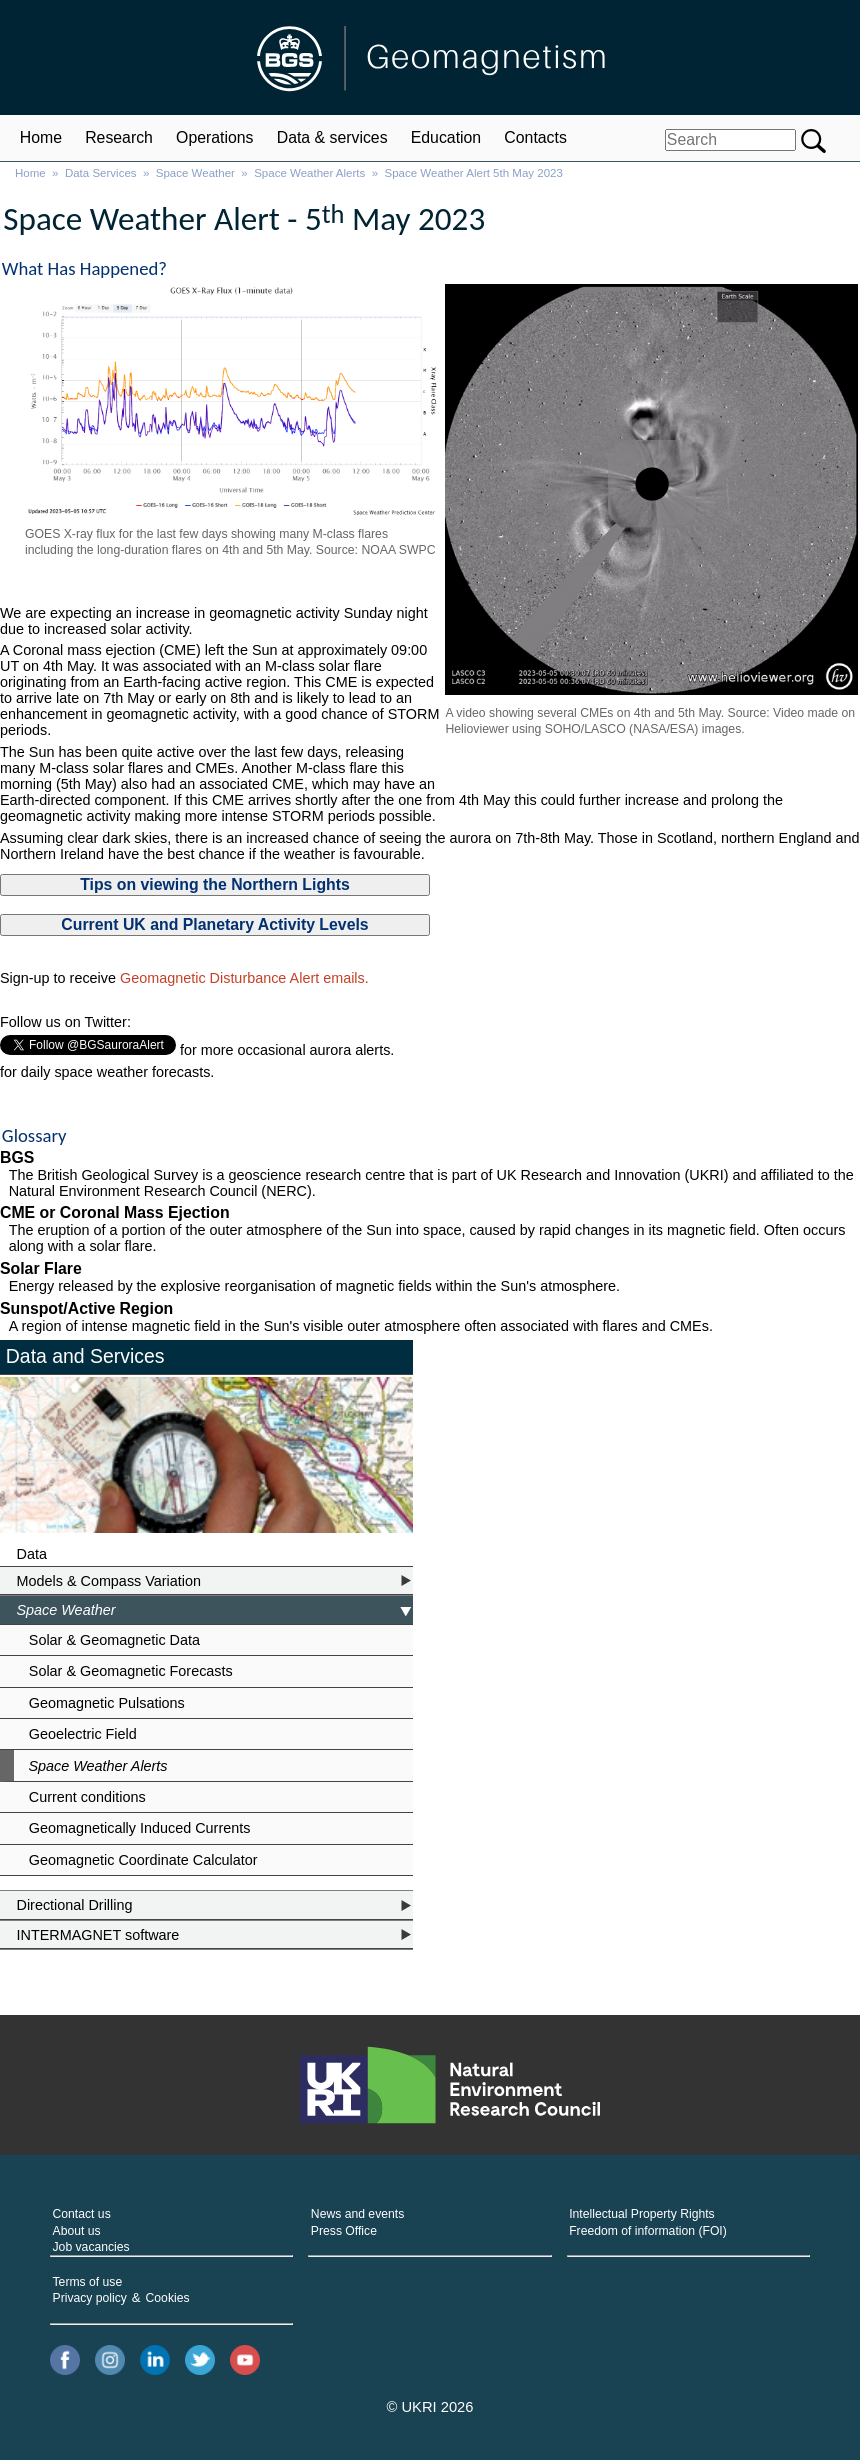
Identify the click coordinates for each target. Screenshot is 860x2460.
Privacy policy (90, 2291)
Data (32, 1547)
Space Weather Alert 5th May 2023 (474, 173)
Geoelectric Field (83, 1727)
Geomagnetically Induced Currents (140, 1821)
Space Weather (195, 173)
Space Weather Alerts (309, 173)
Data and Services (85, 1349)
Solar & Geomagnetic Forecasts (131, 1664)
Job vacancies (91, 2240)
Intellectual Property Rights (641, 2207)
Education (446, 137)
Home (41, 137)
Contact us (82, 2207)
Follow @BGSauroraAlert (81, 1043)
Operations (214, 137)
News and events (357, 2207)
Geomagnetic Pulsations (107, 1696)
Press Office (344, 2224)
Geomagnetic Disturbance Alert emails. (244, 978)
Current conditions (87, 1790)
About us (77, 2224)
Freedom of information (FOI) (648, 2224)
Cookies (168, 2291)
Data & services (332, 137)
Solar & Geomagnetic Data (114, 1633)
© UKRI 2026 (430, 2400)
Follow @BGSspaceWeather (91, 1065)
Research (119, 137)
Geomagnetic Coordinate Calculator (143, 1853)
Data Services (101, 173)
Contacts (535, 137)
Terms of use (88, 2275)
